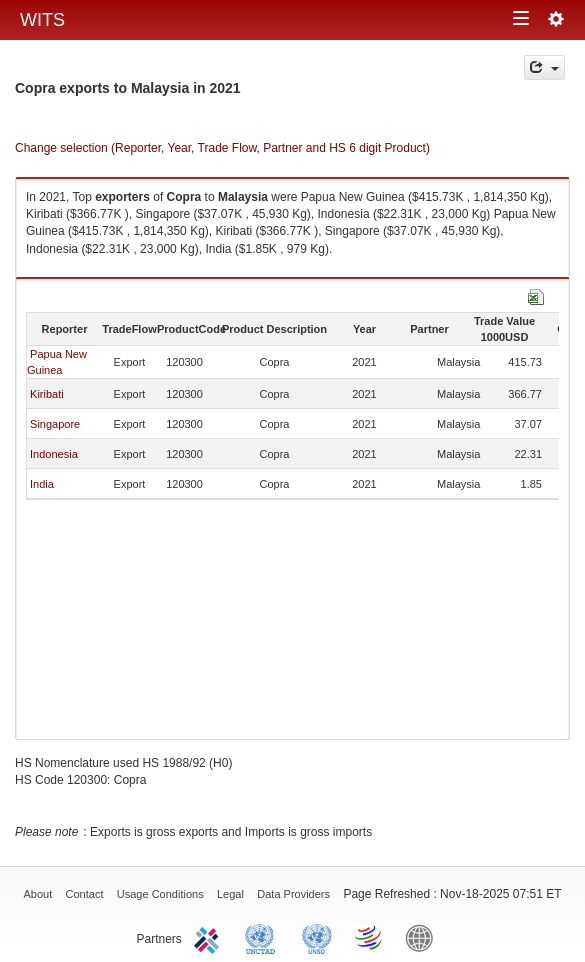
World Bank (424, 937)
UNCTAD (264, 937)
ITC (210, 937)
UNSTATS (317, 937)
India (42, 484)
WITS (42, 20)
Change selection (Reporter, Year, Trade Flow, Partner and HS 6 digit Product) (222, 148)
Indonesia (54, 454)
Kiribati (47, 394)
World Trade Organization (370, 937)
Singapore (55, 424)
